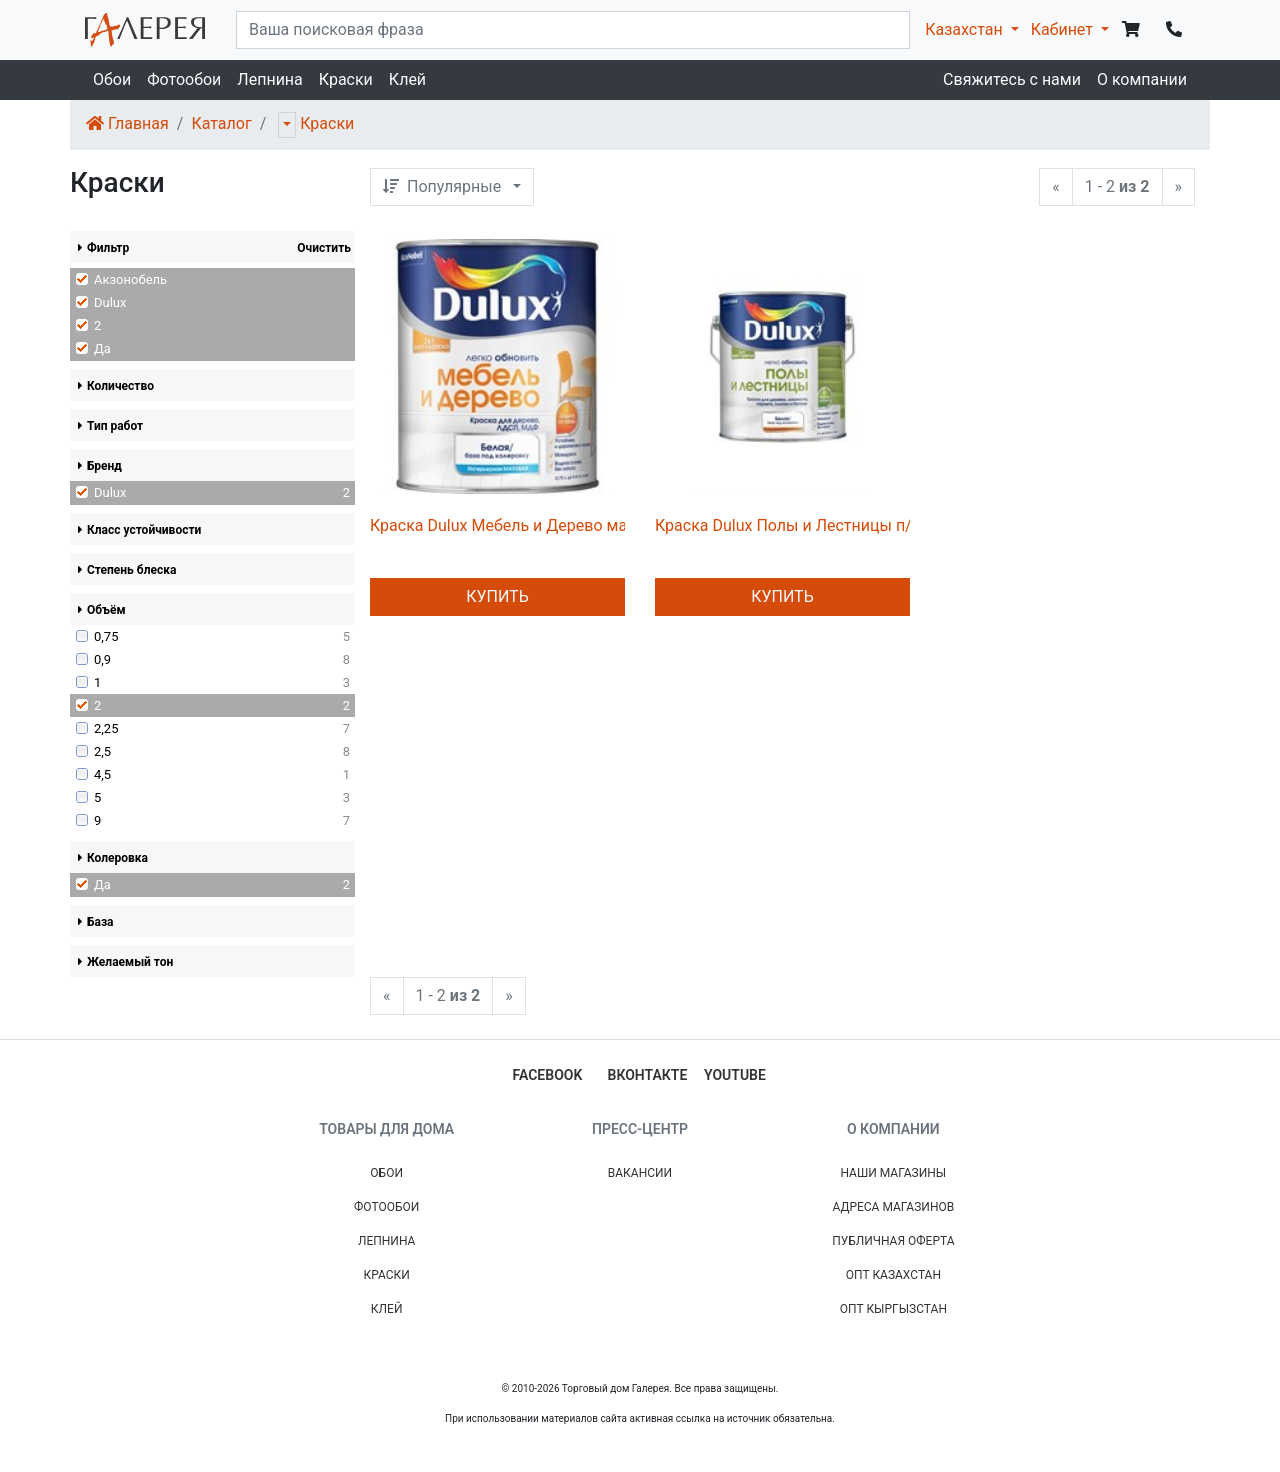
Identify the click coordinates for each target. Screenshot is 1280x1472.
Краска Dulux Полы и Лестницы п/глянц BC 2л (828, 525)
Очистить (324, 248)
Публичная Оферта (893, 1241)
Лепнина (269, 79)
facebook (548, 1075)
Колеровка (113, 858)
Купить (497, 596)
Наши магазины (893, 1173)
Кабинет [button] (1064, 29)
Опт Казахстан (893, 1275)
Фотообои (184, 79)
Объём (102, 610)
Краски (346, 79)
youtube (735, 1075)
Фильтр (103, 248)
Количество (116, 386)
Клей (407, 79)
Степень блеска (127, 570)
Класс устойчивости (139, 530)
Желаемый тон (125, 962)
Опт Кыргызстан (893, 1309)
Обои (112, 79)
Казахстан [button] (965, 29)
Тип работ (110, 426)
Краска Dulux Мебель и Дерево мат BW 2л (527, 525)
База (96, 922)
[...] (573, 30)
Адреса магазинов (893, 1207)
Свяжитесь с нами (1012, 79)
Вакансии (640, 1173)
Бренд (100, 466)
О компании (1142, 79)
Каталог (221, 123)
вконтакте (648, 1075)
